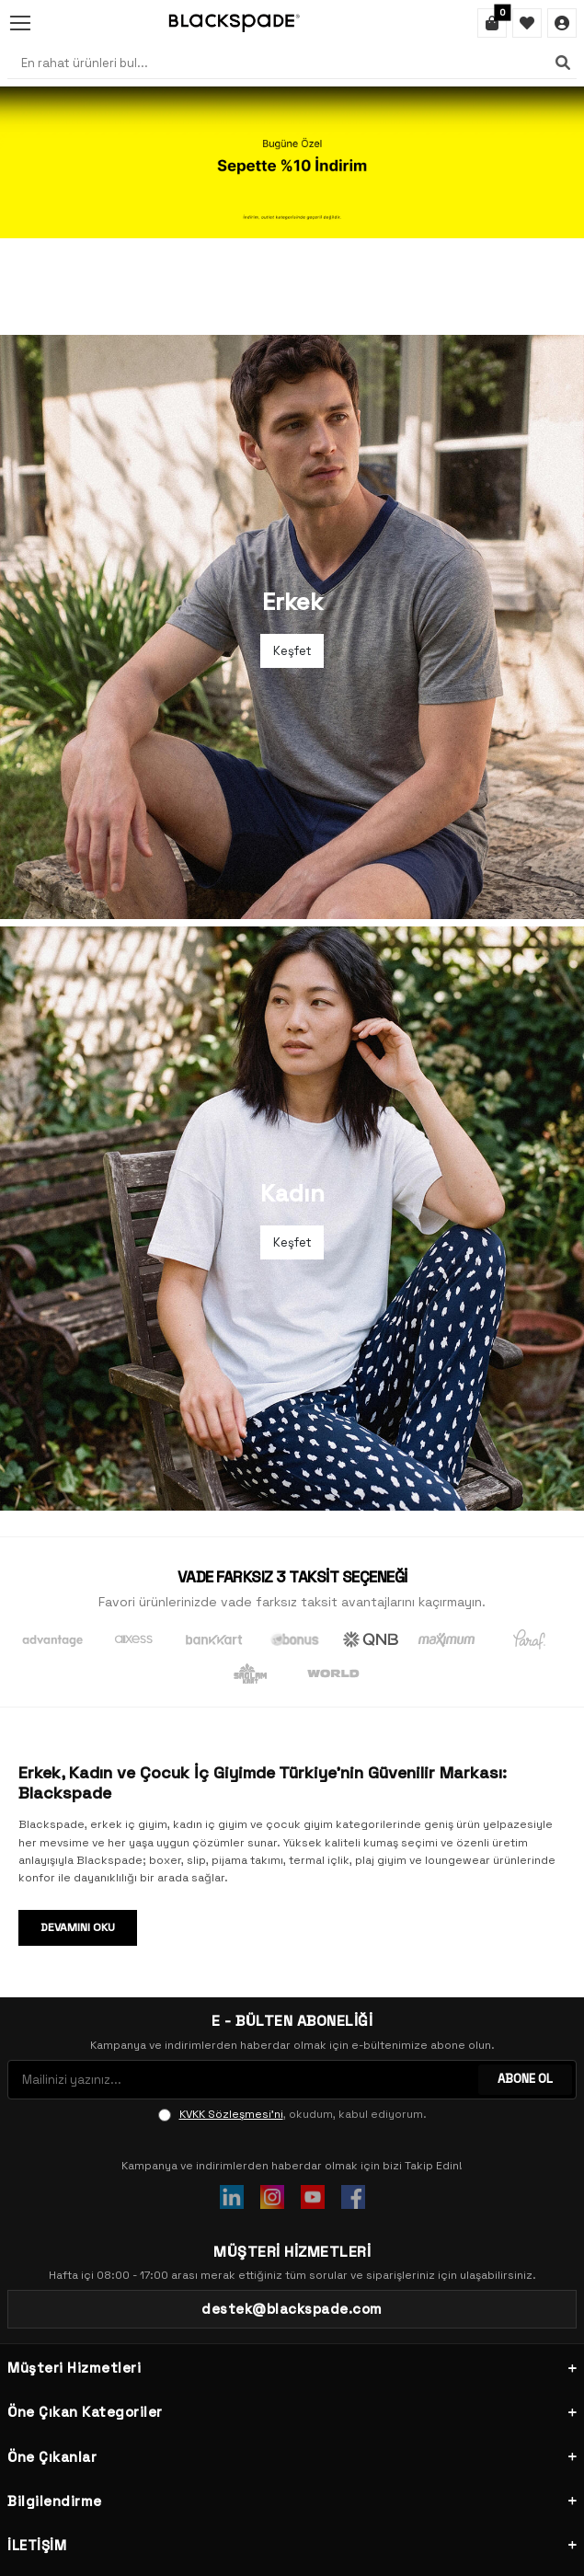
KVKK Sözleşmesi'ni (231, 2017)
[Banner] (292, 162)
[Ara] (563, 62)
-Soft (190, 2551)
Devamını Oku (77, 1830)
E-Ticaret (236, 2551)
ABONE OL (525, 1982)
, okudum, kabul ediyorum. (292, 2017)
